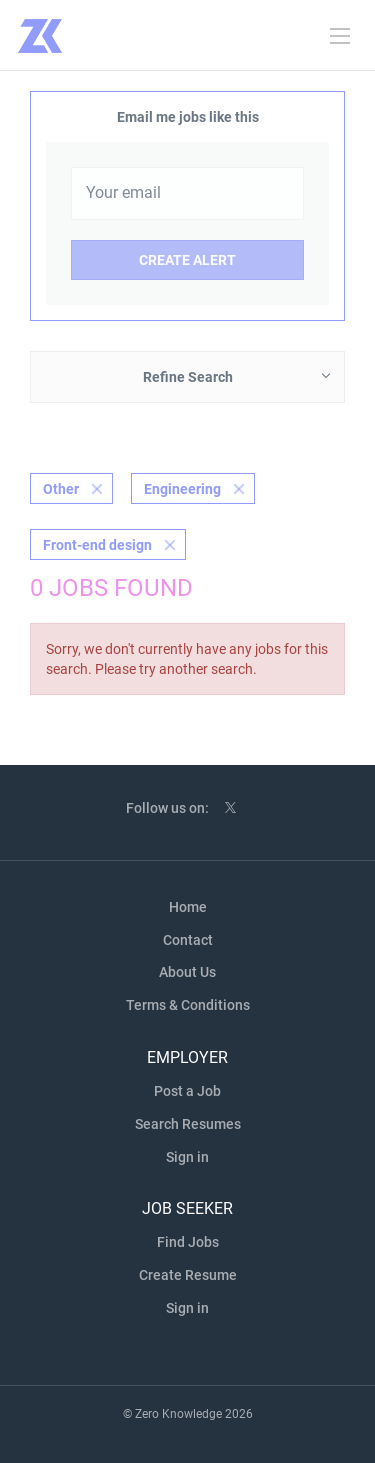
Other (61, 489)
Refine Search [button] (188, 377)
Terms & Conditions (188, 1005)
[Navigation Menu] (340, 36)
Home (188, 907)
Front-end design (97, 545)
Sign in (187, 1157)
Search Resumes (188, 1124)
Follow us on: (167, 808)
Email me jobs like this (188, 117)
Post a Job (187, 1091)
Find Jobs (188, 1242)
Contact (188, 940)
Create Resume (188, 1275)
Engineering (182, 489)
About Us (187, 972)
